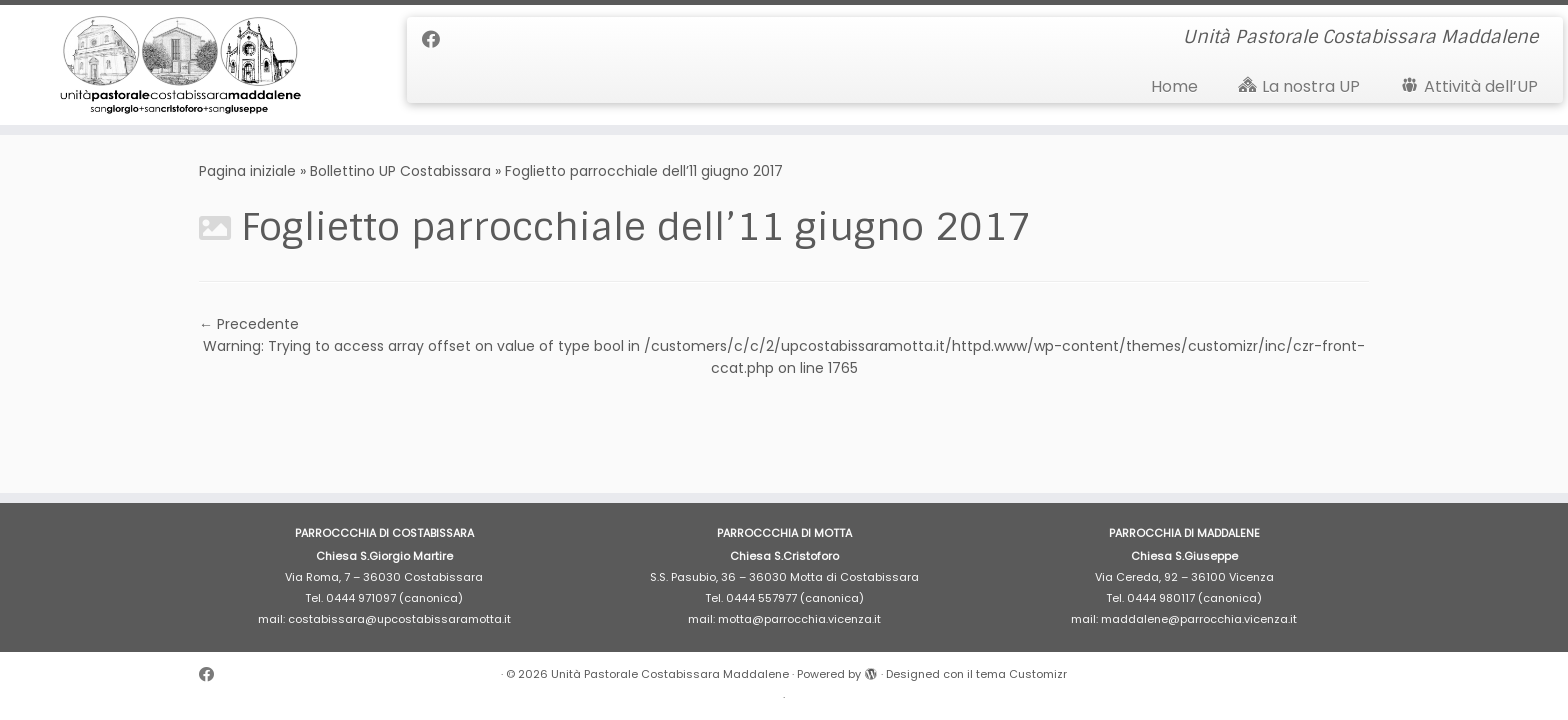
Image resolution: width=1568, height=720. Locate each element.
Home (1174, 86)
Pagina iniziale (247, 171)
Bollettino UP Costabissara (400, 171)
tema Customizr (1021, 674)
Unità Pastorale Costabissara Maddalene (670, 674)
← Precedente (249, 324)
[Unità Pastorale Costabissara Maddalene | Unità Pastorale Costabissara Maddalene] (181, 65)
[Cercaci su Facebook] (437, 39)
